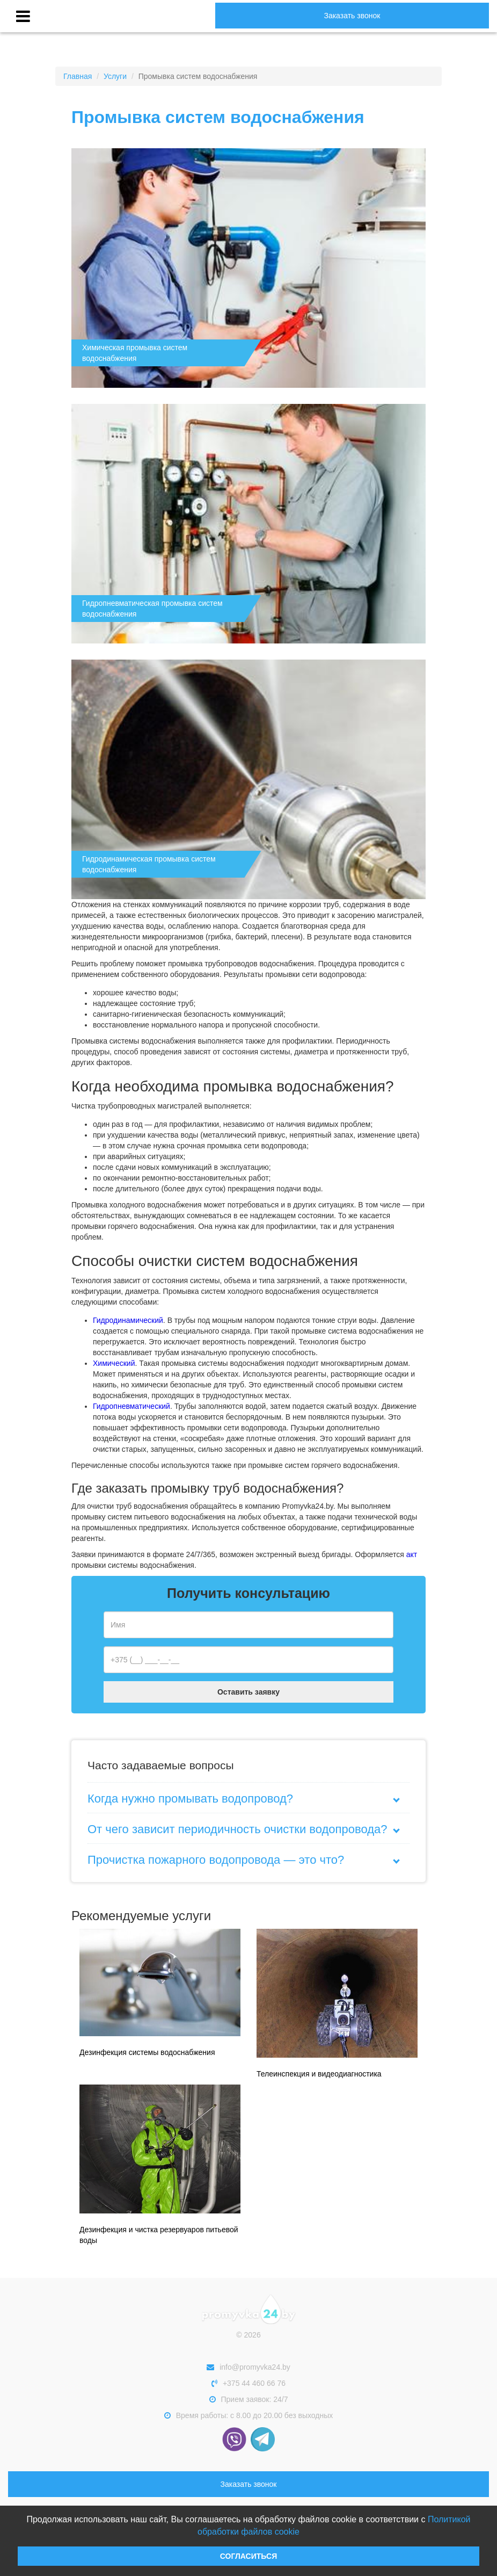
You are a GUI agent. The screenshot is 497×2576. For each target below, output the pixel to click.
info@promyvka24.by (248, 2367)
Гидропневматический (131, 1406)
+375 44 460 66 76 (248, 2383)
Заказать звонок (352, 15)
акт (411, 1554)
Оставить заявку (248, 1692)
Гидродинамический (128, 1320)
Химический (114, 1363)
